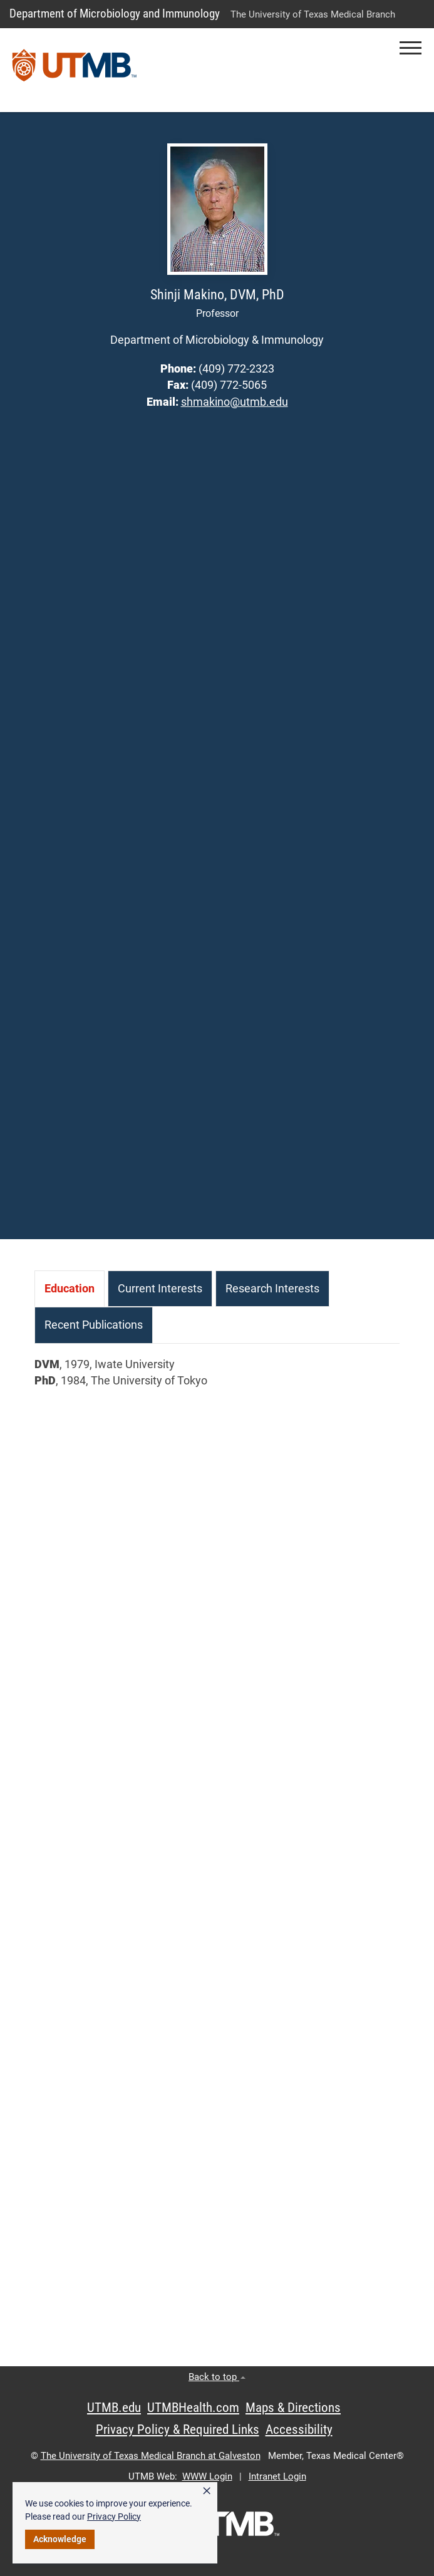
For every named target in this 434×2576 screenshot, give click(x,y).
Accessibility (299, 2429)
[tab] (69, 1288)
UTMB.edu (114, 2407)
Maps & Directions (293, 2407)
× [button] (207, 2491)
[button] (410, 48)
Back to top (217, 2377)
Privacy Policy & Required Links (177, 2429)
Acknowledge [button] (59, 2539)
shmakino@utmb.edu (234, 402)
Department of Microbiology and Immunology (114, 13)
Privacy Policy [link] (114, 2517)
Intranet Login (277, 2476)
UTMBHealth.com (193, 2407)
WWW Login (207, 2476)
